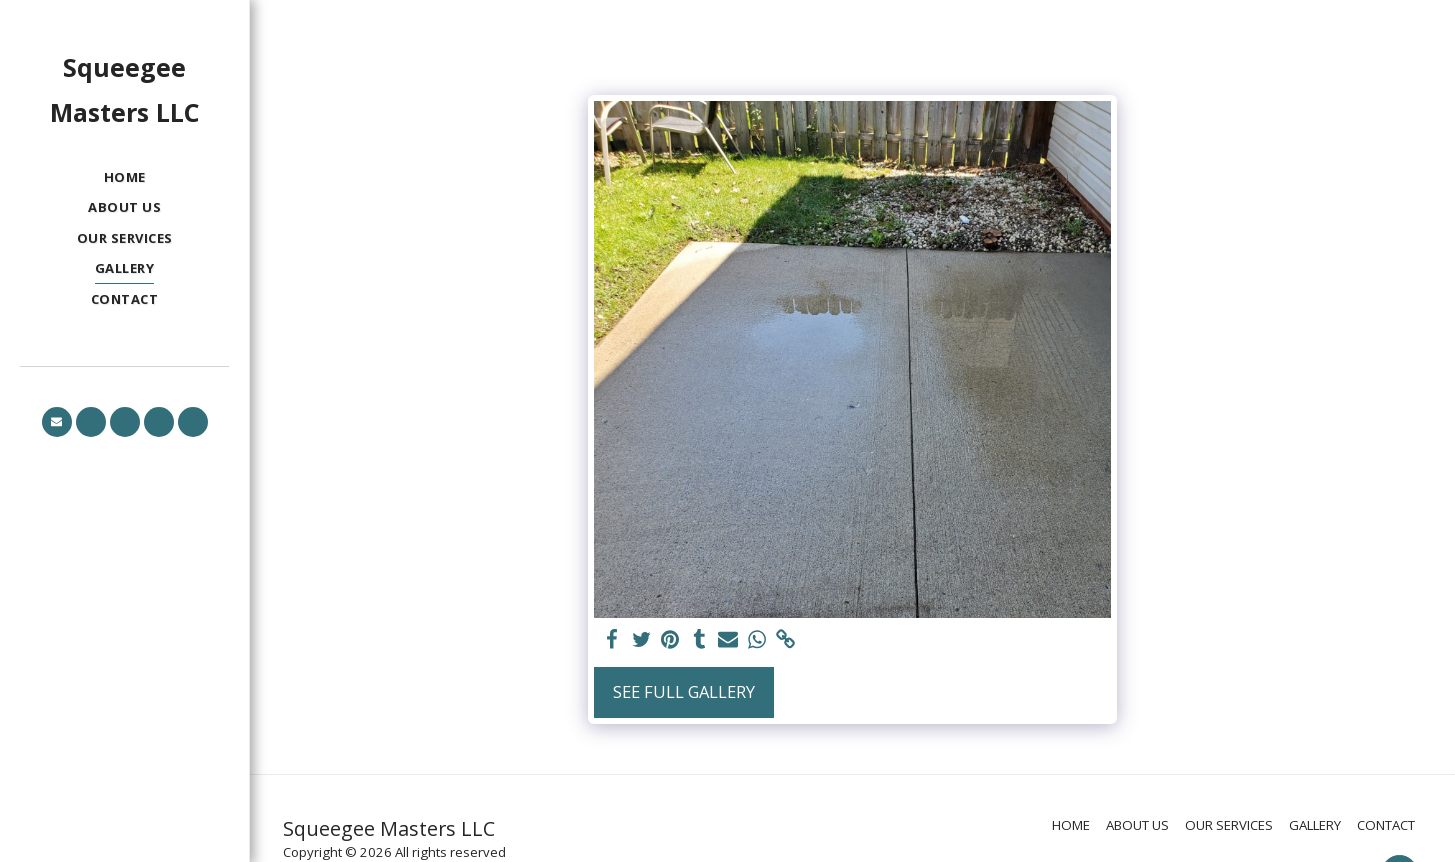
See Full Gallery (684, 691)
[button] (57, 422)
